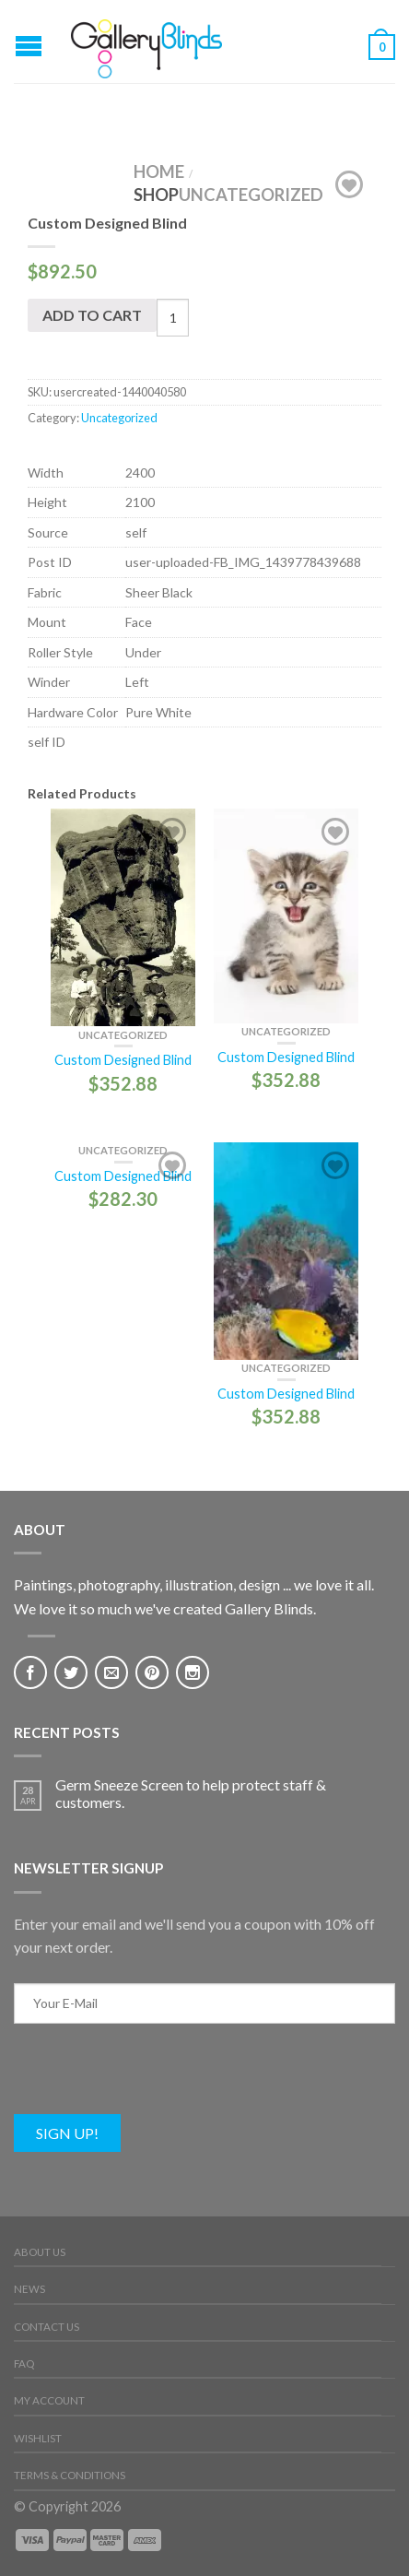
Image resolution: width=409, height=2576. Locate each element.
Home (159, 171)
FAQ (24, 2363)
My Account (49, 2400)
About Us (39, 2252)
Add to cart (92, 315)
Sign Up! (67, 2133)
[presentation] (154, 2078)
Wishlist (38, 2438)
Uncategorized (251, 194)
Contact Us (46, 2327)
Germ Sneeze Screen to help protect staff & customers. (190, 1793)
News (29, 2289)
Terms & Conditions (69, 2475)
